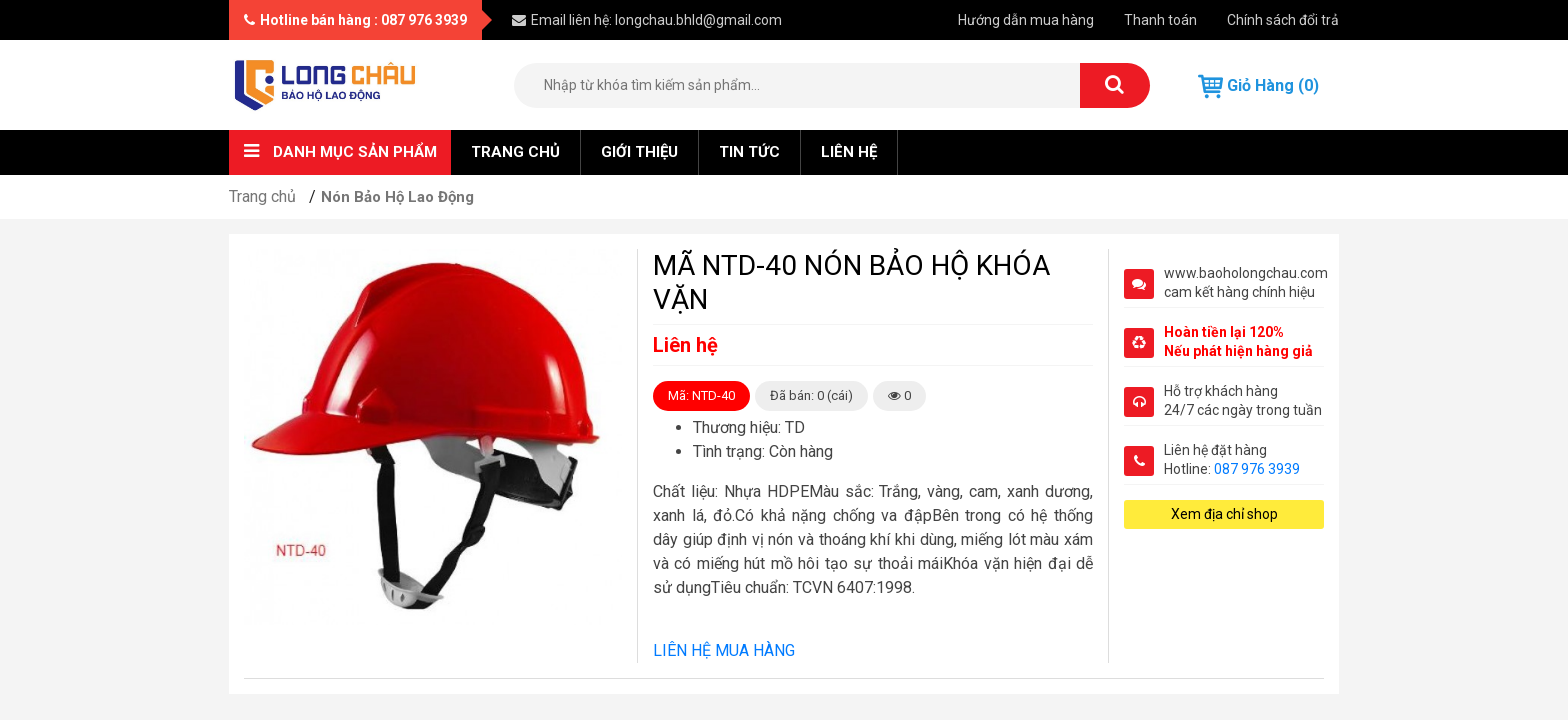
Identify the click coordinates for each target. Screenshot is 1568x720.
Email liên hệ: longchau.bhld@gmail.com (647, 20)
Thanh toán (1160, 20)
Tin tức (749, 152)
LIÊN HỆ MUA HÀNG (724, 650)
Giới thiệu (639, 152)
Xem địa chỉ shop (1224, 514)
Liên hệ (849, 152)
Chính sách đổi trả (1283, 20)
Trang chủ (515, 152)
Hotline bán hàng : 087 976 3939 (355, 20)
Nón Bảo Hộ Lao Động (397, 197)
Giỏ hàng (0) (1258, 86)
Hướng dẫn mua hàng (1026, 20)
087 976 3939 (1257, 469)
